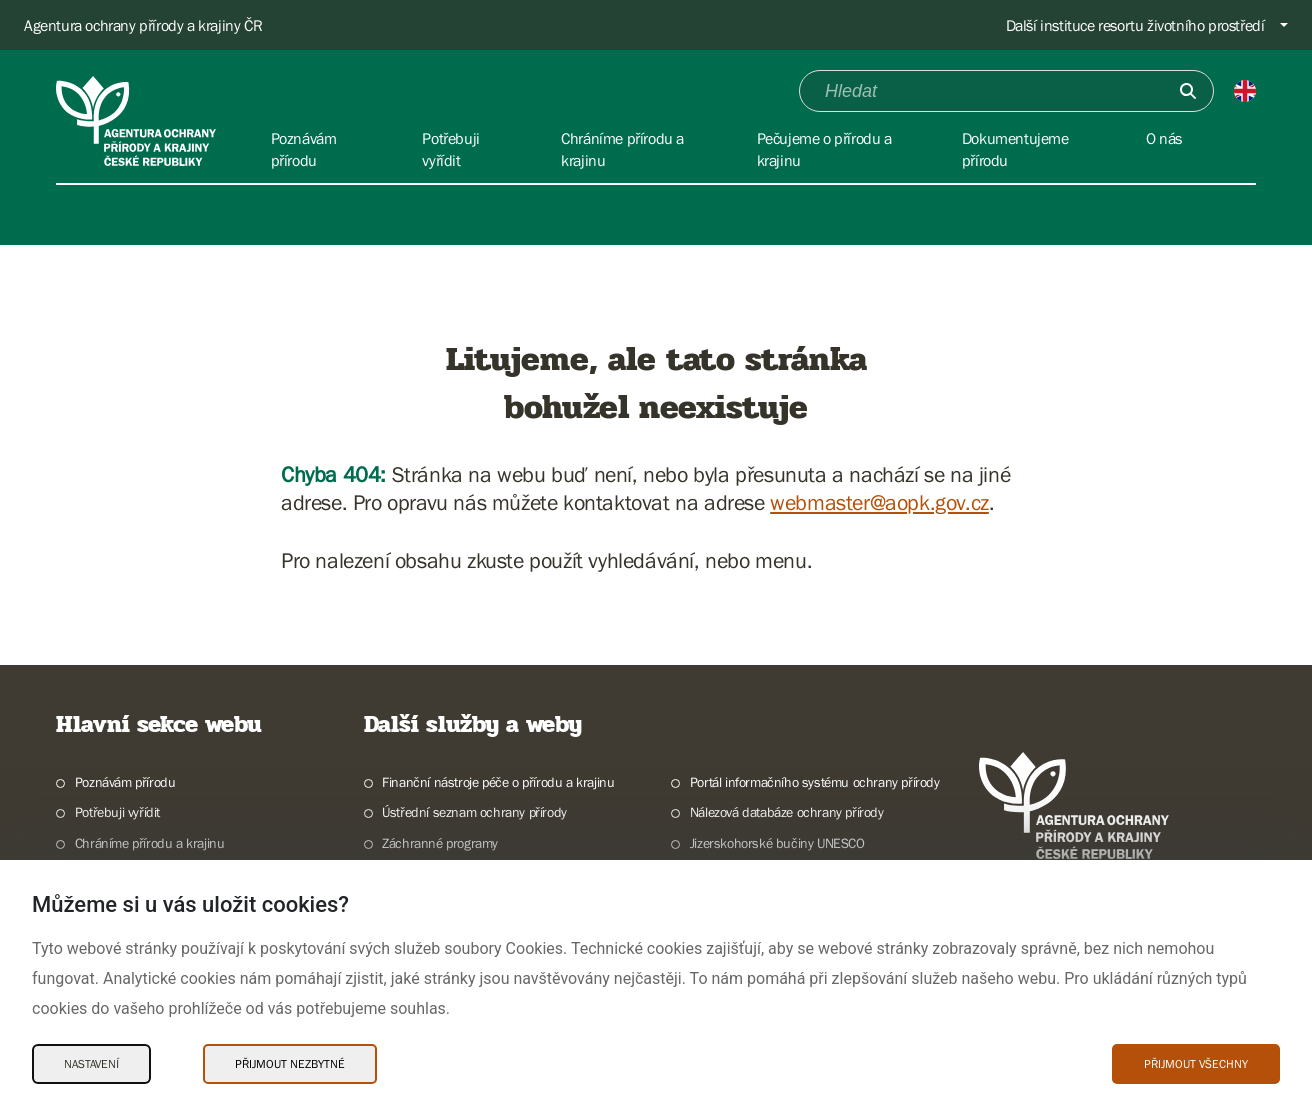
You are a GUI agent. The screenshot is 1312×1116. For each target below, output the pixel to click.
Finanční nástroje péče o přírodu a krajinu (498, 782)
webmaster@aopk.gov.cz (879, 502)
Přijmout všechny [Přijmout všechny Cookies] (1196, 1064)
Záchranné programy (440, 843)
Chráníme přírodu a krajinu (150, 843)
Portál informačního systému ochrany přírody (815, 782)
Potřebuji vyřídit (117, 812)
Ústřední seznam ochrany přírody (474, 812)
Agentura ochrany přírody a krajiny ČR (143, 25)
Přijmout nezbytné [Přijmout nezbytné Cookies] (290, 1064)
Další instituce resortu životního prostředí (1135, 25)
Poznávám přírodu (125, 782)
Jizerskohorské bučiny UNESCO (777, 843)
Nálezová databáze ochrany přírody (787, 812)
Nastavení (91, 1064)
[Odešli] (1188, 91)
